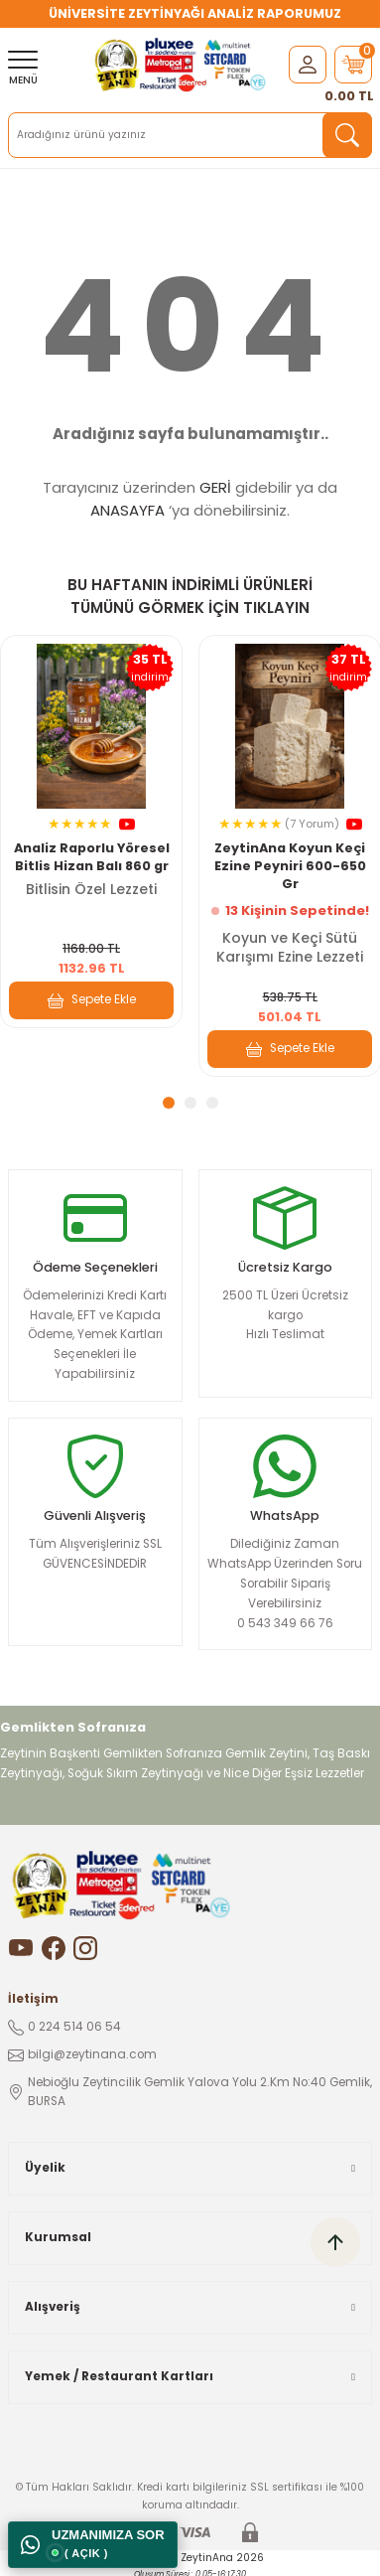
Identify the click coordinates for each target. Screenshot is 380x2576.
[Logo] (182, 65)
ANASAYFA (127, 510)
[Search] (190, 135)
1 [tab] (169, 1103)
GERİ (215, 487)
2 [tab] (190, 1103)
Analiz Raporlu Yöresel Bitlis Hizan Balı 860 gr (92, 856)
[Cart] (353, 64)
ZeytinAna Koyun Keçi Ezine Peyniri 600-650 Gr (290, 865)
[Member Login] (307, 64)
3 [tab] (212, 1103)
